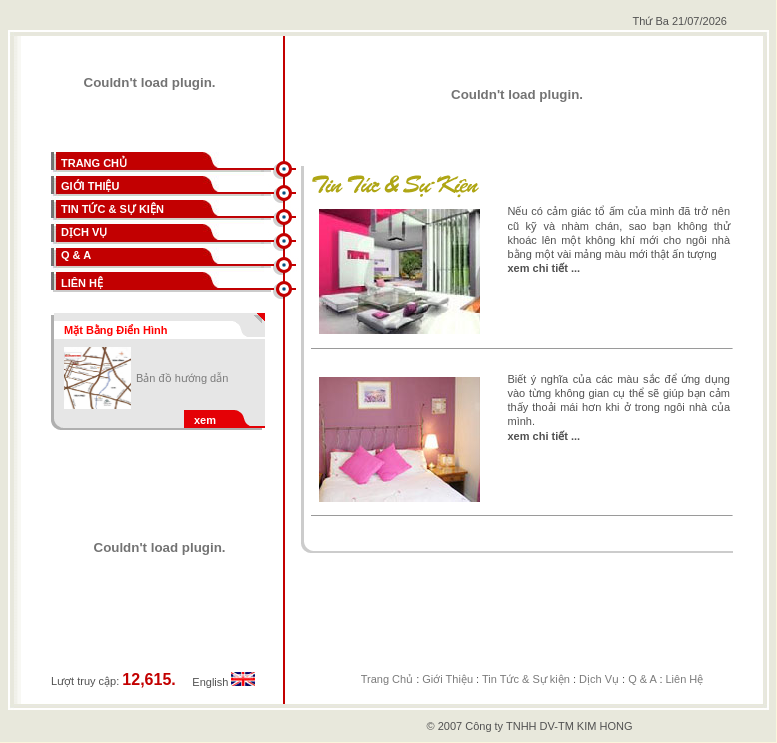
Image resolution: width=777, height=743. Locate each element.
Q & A (642, 679)
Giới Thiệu (447, 679)
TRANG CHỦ (94, 163)
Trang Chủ (387, 679)
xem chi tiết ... (544, 268)
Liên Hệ (685, 679)
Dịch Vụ (599, 679)
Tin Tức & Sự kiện (526, 679)
